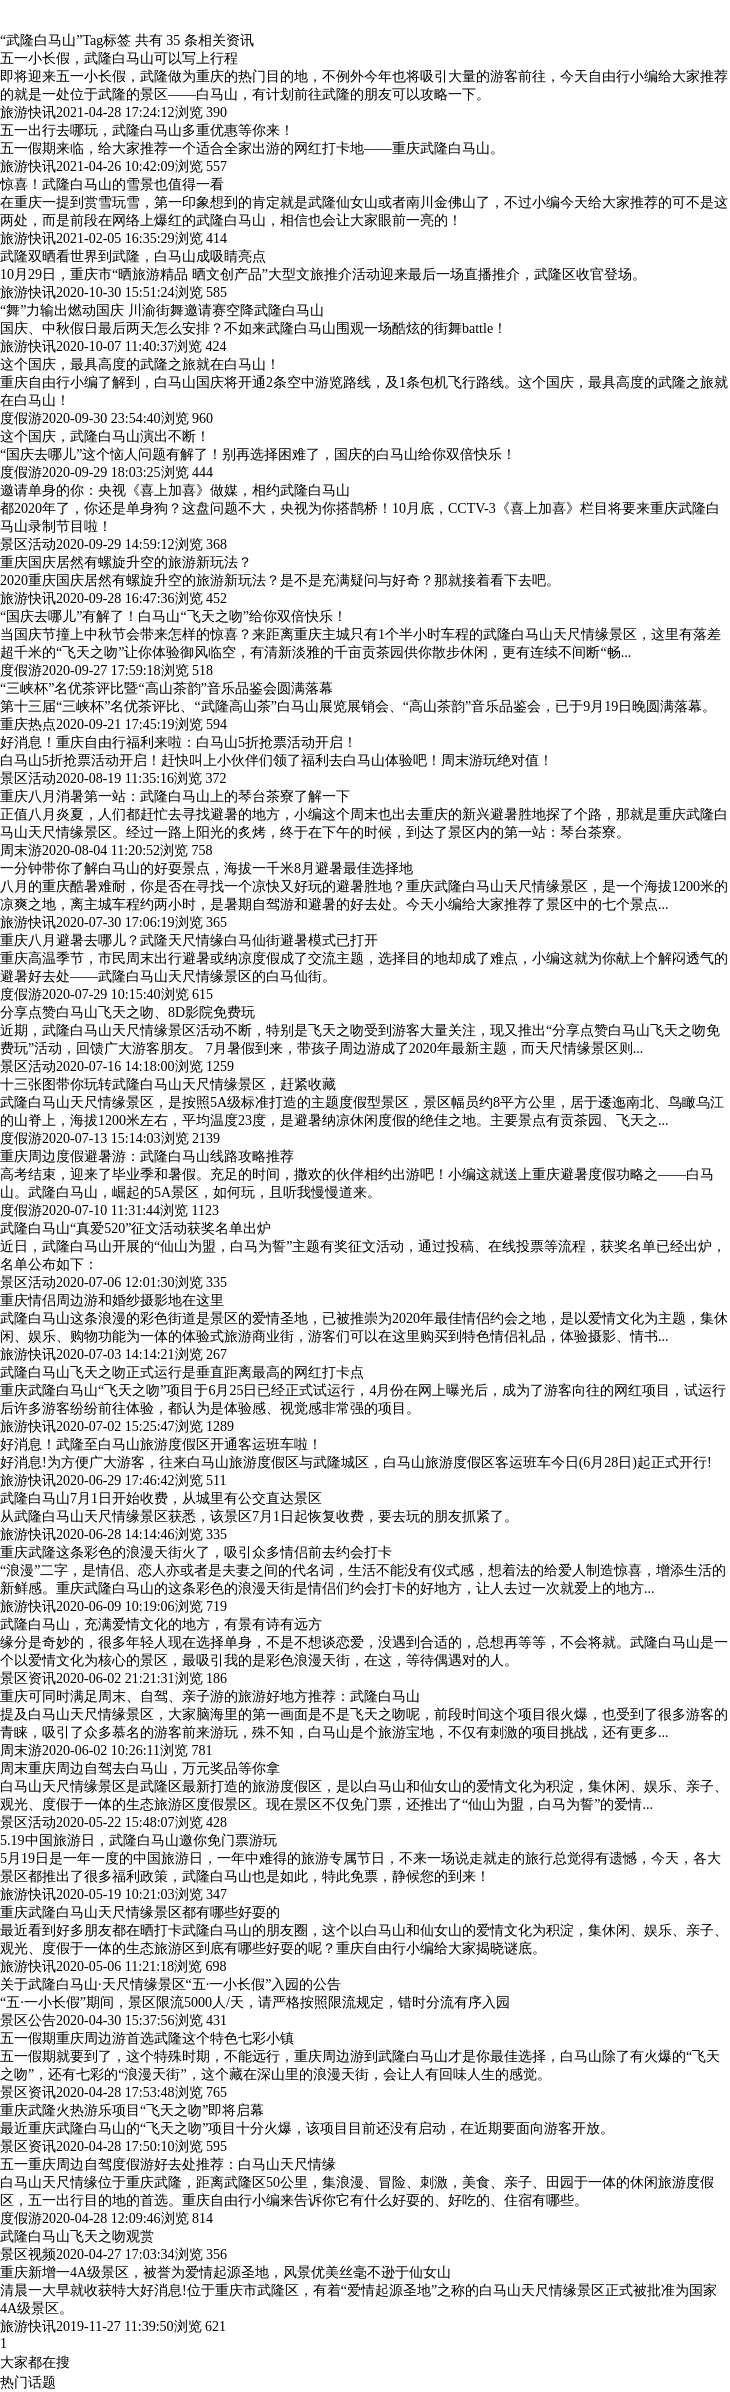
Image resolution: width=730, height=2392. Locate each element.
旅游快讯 (28, 112)
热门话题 (28, 2382)
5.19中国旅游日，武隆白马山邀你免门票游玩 (138, 1840)
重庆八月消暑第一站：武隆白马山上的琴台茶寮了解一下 (175, 796)
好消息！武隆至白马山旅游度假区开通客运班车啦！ (161, 1444)
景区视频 (28, 2254)
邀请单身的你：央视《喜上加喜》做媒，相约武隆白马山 (175, 490)
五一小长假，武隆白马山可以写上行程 (119, 58)
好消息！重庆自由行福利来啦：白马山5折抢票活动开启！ (178, 742)
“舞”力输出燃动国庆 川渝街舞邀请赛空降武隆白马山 (162, 310)
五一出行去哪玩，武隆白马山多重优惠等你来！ (147, 130)
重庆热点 (28, 724)
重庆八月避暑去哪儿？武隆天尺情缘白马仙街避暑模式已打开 (189, 940)
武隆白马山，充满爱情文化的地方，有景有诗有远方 (161, 1624)
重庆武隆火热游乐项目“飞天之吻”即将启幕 (132, 2110)
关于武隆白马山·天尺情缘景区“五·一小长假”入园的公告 (170, 1984)
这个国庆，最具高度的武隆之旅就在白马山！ (140, 364)
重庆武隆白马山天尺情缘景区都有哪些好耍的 (140, 1912)
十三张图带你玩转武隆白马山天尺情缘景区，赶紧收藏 (168, 1084)
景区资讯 (28, 1678)
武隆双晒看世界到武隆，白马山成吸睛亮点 (133, 256)
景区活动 (28, 544)
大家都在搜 (35, 2362)
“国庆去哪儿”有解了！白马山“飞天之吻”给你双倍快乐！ (173, 616)
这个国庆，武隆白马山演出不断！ (105, 436)
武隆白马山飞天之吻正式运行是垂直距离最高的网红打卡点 (182, 1372)
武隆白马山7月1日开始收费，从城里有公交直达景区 (161, 1498)
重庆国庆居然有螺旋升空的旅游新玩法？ (126, 562)
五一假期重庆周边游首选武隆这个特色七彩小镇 (147, 2038)
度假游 (21, 418)
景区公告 (28, 2020)
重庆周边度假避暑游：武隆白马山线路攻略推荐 (147, 1156)
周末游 (21, 850)
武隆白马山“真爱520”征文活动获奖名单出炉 (135, 1228)
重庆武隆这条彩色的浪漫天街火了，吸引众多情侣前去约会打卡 (196, 1552)
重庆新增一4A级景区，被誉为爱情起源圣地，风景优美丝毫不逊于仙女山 (225, 2272)
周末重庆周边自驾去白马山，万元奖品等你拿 (140, 1768)
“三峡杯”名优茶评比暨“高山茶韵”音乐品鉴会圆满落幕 (166, 688)
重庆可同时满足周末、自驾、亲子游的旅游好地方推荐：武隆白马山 (210, 1696)
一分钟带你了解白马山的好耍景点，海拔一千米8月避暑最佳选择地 (206, 868)
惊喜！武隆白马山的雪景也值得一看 (112, 184)
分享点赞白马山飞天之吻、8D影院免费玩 (127, 1012)
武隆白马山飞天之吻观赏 (77, 2236)
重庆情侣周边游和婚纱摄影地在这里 (112, 1300)
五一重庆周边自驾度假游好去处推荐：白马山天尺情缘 (168, 2164)
